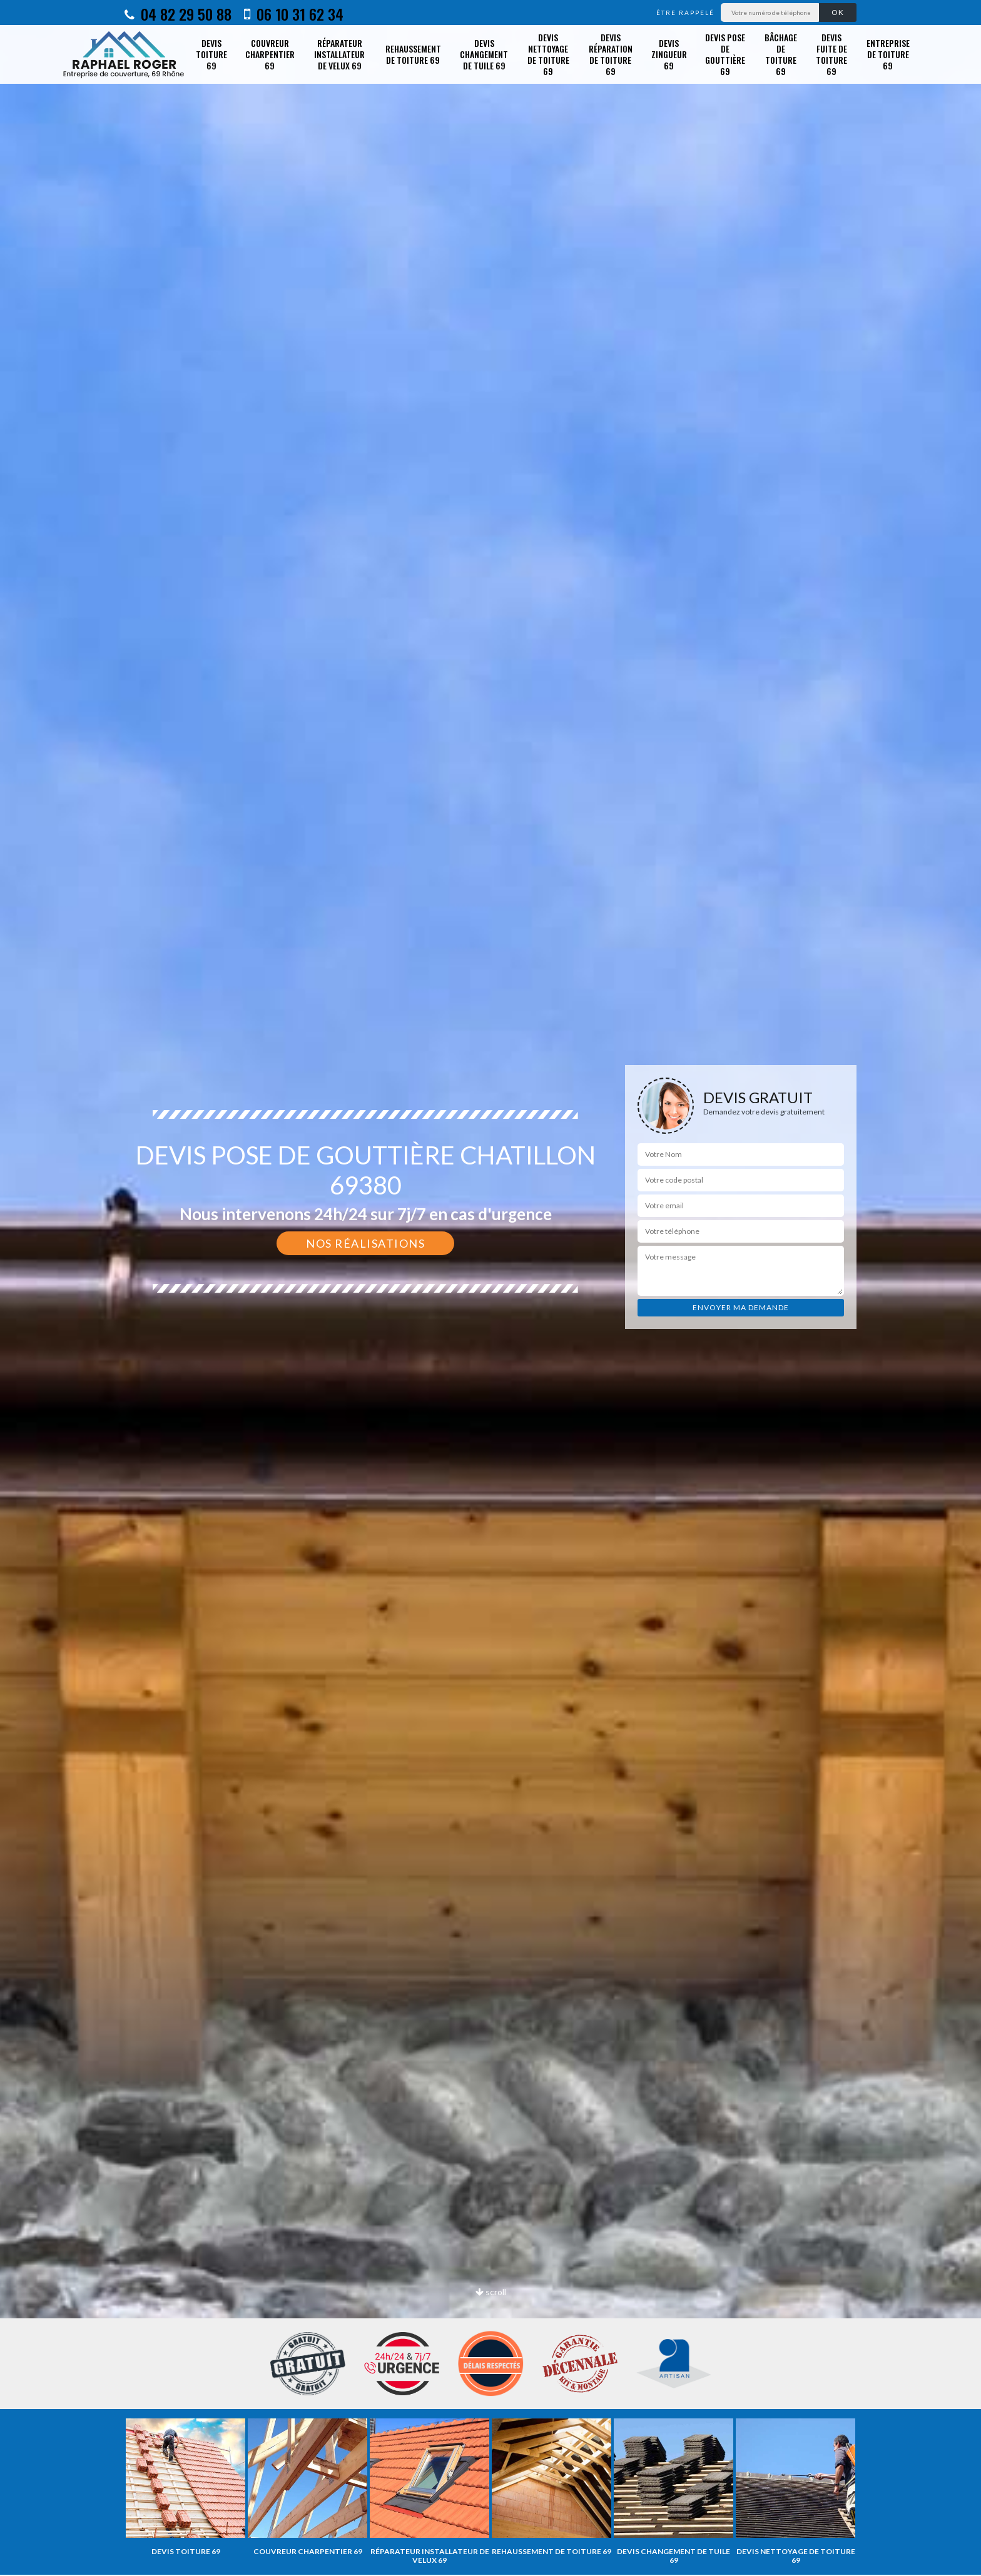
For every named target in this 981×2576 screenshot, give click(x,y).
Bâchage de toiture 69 (781, 54)
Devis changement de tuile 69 (484, 54)
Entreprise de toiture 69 (888, 54)
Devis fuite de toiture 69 (831, 54)
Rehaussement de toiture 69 (413, 54)
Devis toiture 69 (211, 54)
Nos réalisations (365, 1243)
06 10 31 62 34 (293, 14)
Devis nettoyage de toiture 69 (548, 54)
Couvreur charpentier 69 (270, 54)
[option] (186, 2487)
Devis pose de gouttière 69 (725, 54)
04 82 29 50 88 (178, 14)
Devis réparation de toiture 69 (611, 54)
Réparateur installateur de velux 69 (339, 54)
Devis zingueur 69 (669, 54)
